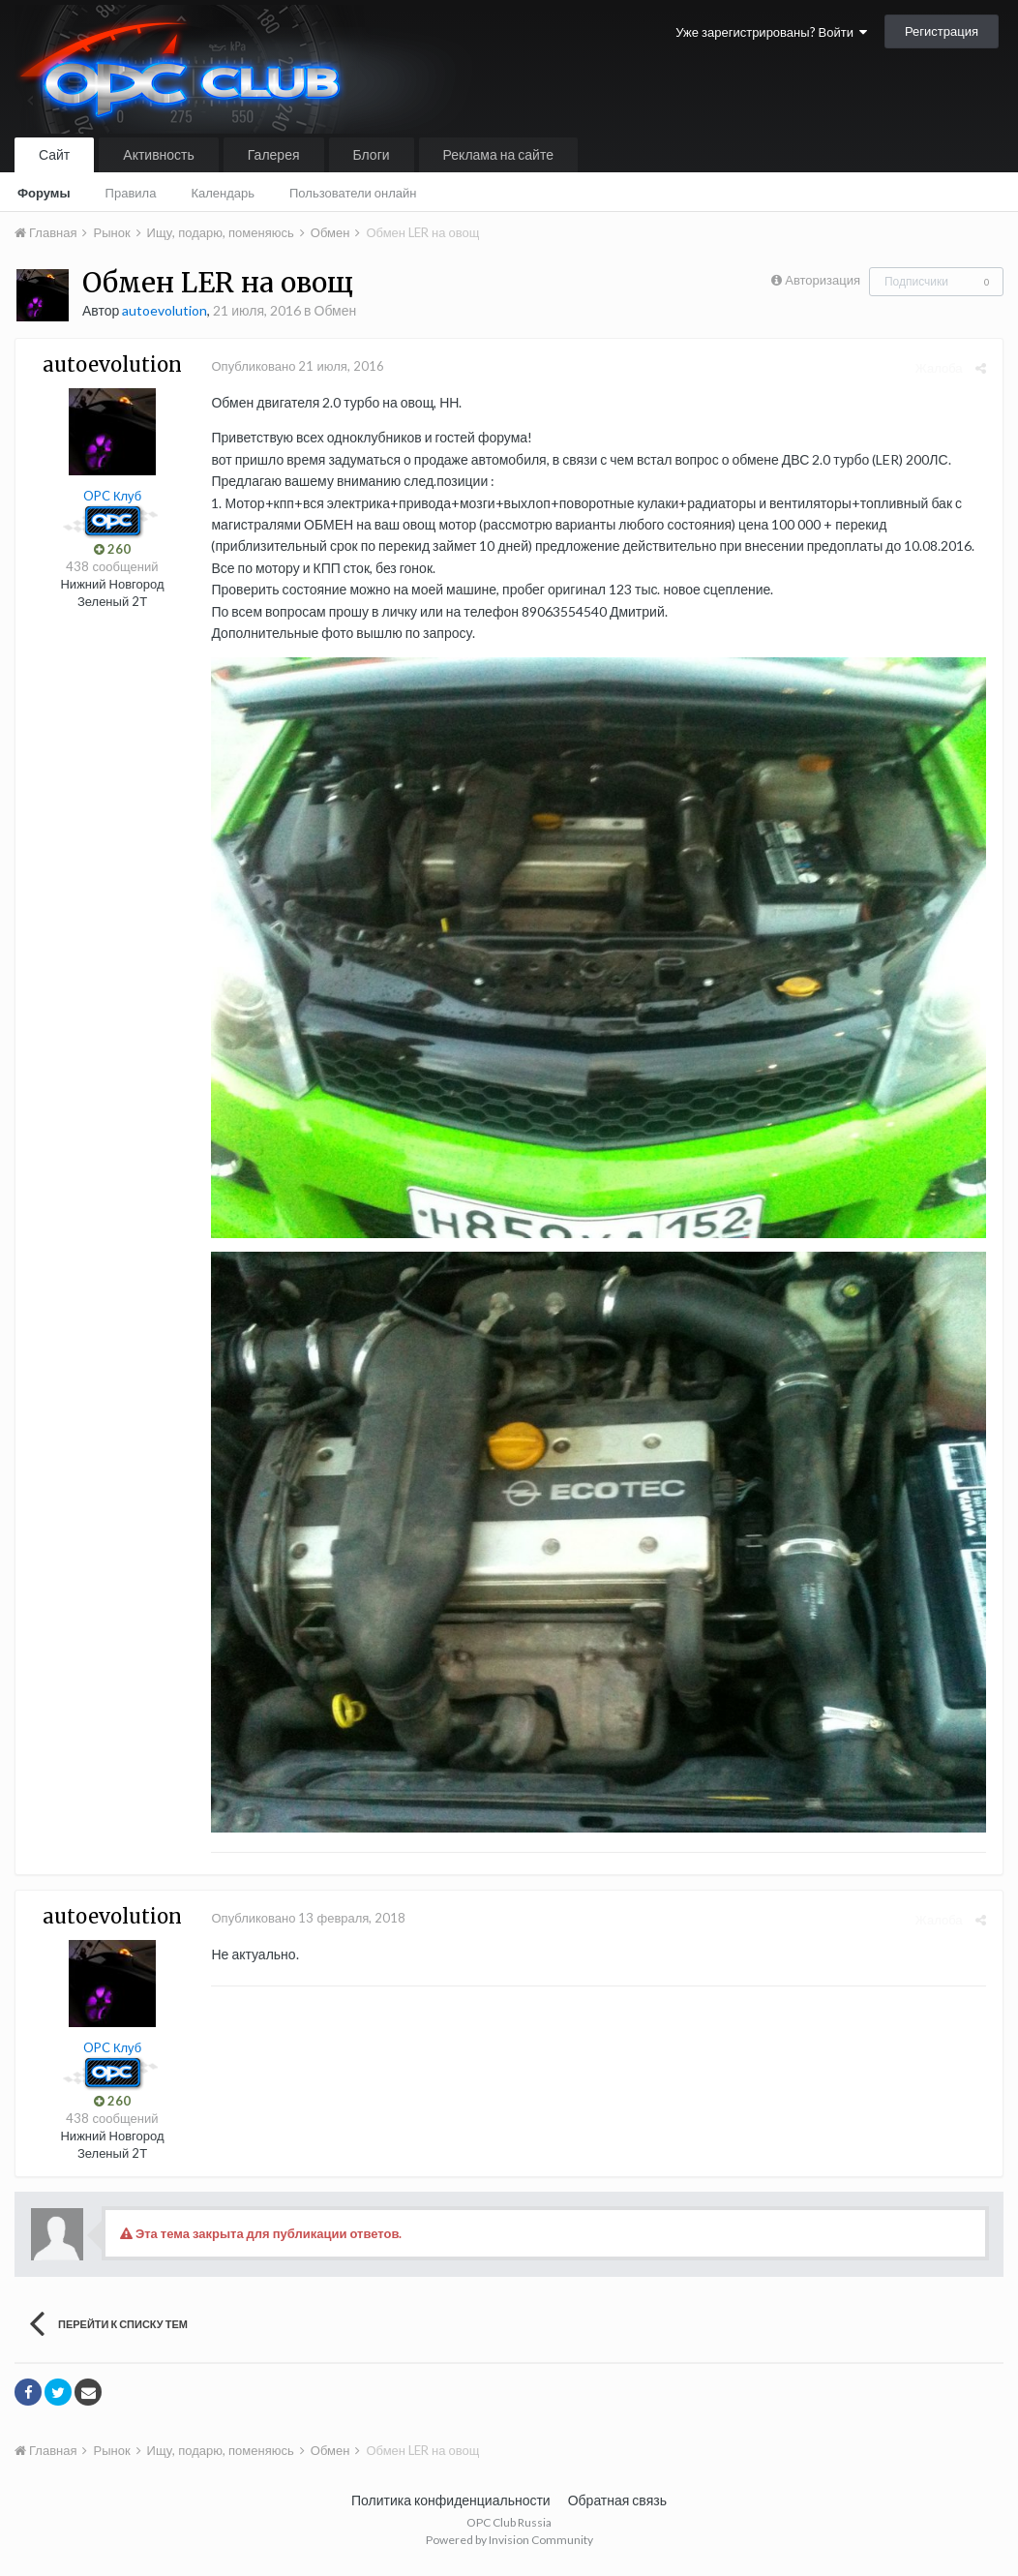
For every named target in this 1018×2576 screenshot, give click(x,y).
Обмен (335, 310)
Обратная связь (617, 2508)
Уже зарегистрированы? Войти (771, 32)
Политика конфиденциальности (451, 2508)
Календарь (222, 192)
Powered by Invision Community (509, 2547)
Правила (131, 192)
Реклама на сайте (498, 154)
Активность (159, 154)
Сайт (54, 154)
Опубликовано (295, 366)
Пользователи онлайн (353, 192)
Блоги (371, 154)
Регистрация (941, 31)
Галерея (274, 154)
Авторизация (822, 280)
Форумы (44, 192)
